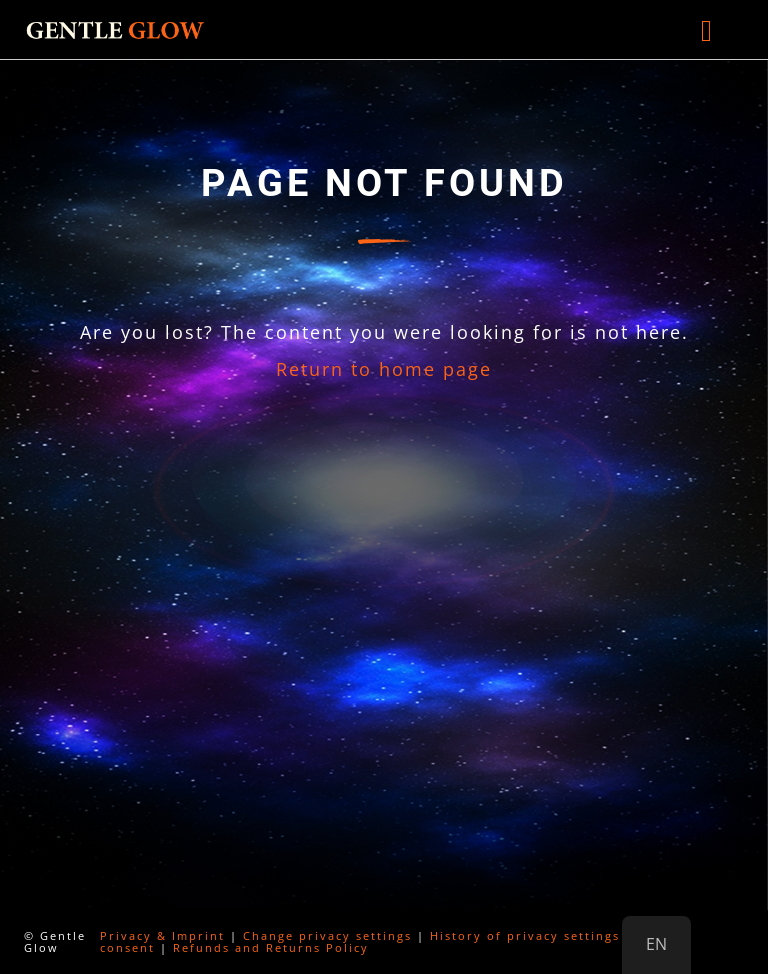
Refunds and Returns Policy (271, 947)
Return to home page (384, 369)
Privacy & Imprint (162, 935)
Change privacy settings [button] (327, 935)
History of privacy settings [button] (525, 935)
